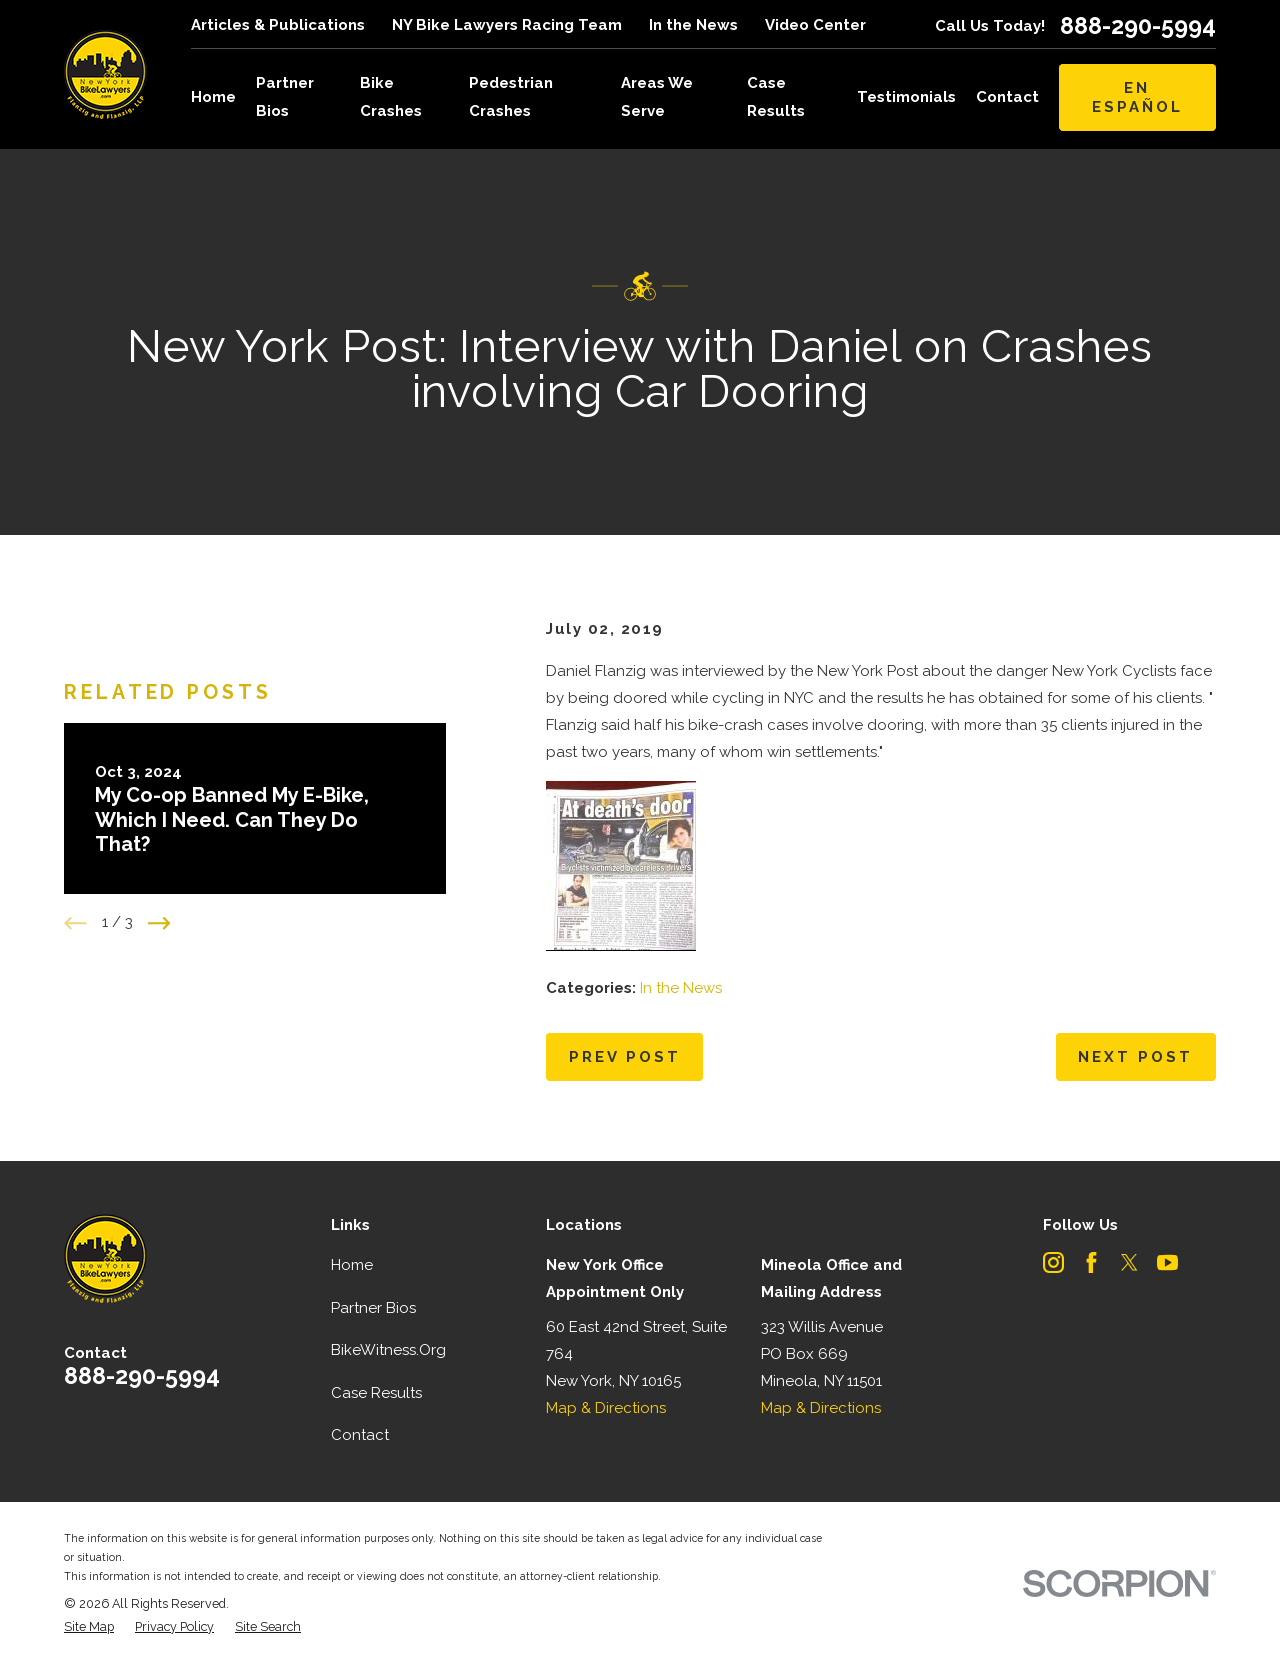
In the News (693, 25)
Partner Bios (373, 1308)
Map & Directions (606, 1408)
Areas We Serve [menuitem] (657, 96)
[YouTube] (1167, 1262)
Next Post (1135, 1057)
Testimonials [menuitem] (906, 97)
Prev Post (625, 1057)
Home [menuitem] (213, 97)
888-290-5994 (1138, 25)
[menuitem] (89, 1627)
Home (352, 1265)
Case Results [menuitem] (776, 96)
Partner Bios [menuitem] (285, 96)
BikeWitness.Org (388, 1350)
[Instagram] (1053, 1262)
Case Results (376, 1393)
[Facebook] (1091, 1262)
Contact (360, 1435)
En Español (1137, 97)
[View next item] (159, 976)
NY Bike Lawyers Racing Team (507, 25)
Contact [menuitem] (1007, 97)
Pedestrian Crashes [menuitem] (511, 96)
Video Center (815, 25)
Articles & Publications (278, 25)
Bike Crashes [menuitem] (391, 96)
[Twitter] (1129, 1262)
